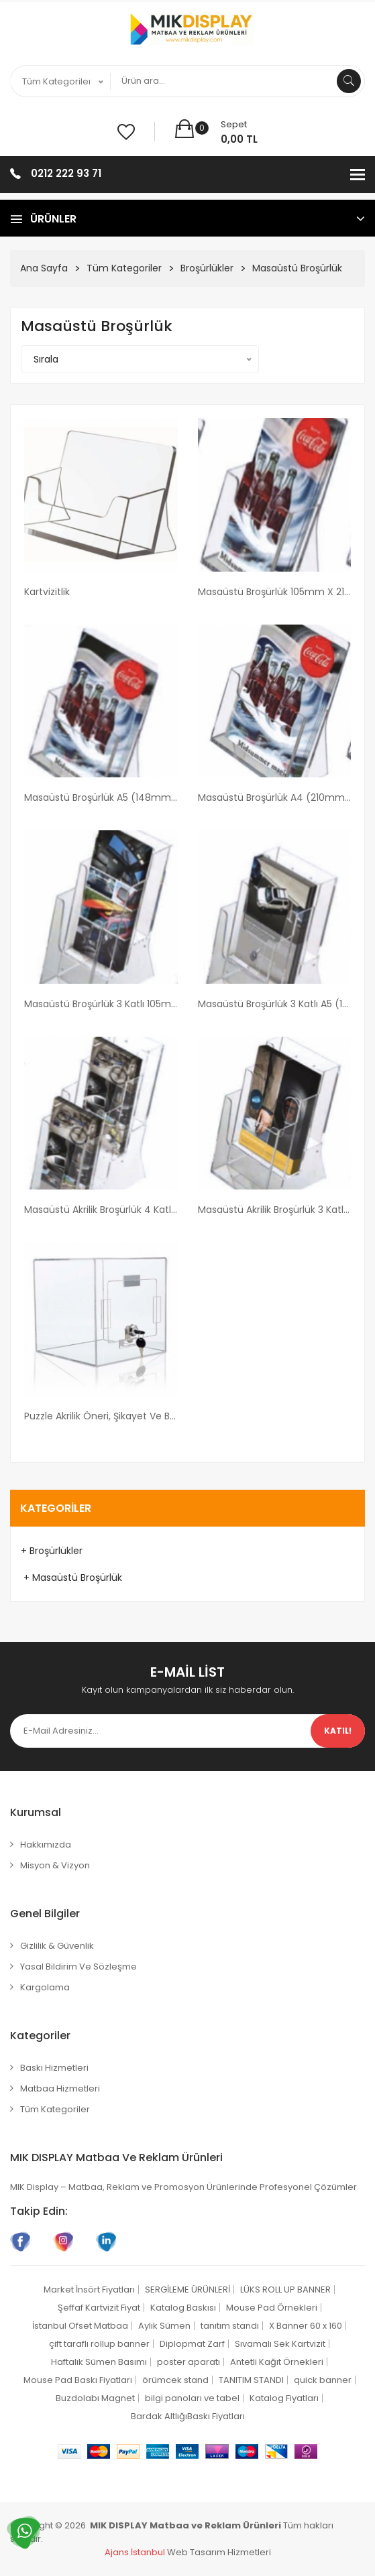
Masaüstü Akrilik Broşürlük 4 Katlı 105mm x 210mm (101, 1209)
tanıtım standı (230, 2325)
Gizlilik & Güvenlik (57, 1945)
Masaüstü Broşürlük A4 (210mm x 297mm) (275, 797)
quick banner (323, 2380)
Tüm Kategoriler (124, 268)
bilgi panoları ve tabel (192, 2398)
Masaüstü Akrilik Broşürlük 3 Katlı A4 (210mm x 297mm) (275, 1209)
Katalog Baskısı (183, 2307)
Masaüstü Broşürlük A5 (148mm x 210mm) (101, 797)
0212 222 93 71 (66, 173)
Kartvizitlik (47, 591)
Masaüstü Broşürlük (297, 268)
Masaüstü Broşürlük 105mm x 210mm (275, 591)
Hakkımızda (45, 1844)
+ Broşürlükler (52, 1550)
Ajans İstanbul (135, 2552)
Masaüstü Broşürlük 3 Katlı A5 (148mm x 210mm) (275, 1004)
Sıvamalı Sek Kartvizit (280, 2343)
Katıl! (338, 1730)
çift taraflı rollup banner (99, 2343)
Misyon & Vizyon (55, 1865)
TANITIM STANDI (251, 2380)
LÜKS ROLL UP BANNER (285, 2289)
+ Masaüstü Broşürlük (71, 1577)
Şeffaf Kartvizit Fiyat (99, 2307)
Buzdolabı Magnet (95, 2398)
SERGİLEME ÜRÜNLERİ (187, 2289)
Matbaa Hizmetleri (60, 2088)
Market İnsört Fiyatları (89, 2289)
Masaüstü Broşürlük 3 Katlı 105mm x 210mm (101, 1004)
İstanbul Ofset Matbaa (80, 2325)
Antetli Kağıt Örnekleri (276, 2362)
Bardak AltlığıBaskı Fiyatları (188, 2416)
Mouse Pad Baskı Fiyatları (77, 2380)
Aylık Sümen (164, 2325)
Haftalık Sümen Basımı (99, 2362)
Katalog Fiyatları (284, 2398)
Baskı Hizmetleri (54, 2067)
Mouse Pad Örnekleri (271, 2307)
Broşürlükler (206, 268)
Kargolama (45, 1987)
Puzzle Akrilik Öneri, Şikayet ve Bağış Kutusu (101, 1416)
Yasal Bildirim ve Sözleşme (78, 1966)
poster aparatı (188, 2362)
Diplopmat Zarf (192, 2343)
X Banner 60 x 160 (305, 2325)
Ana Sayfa (44, 268)
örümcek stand (175, 2380)
